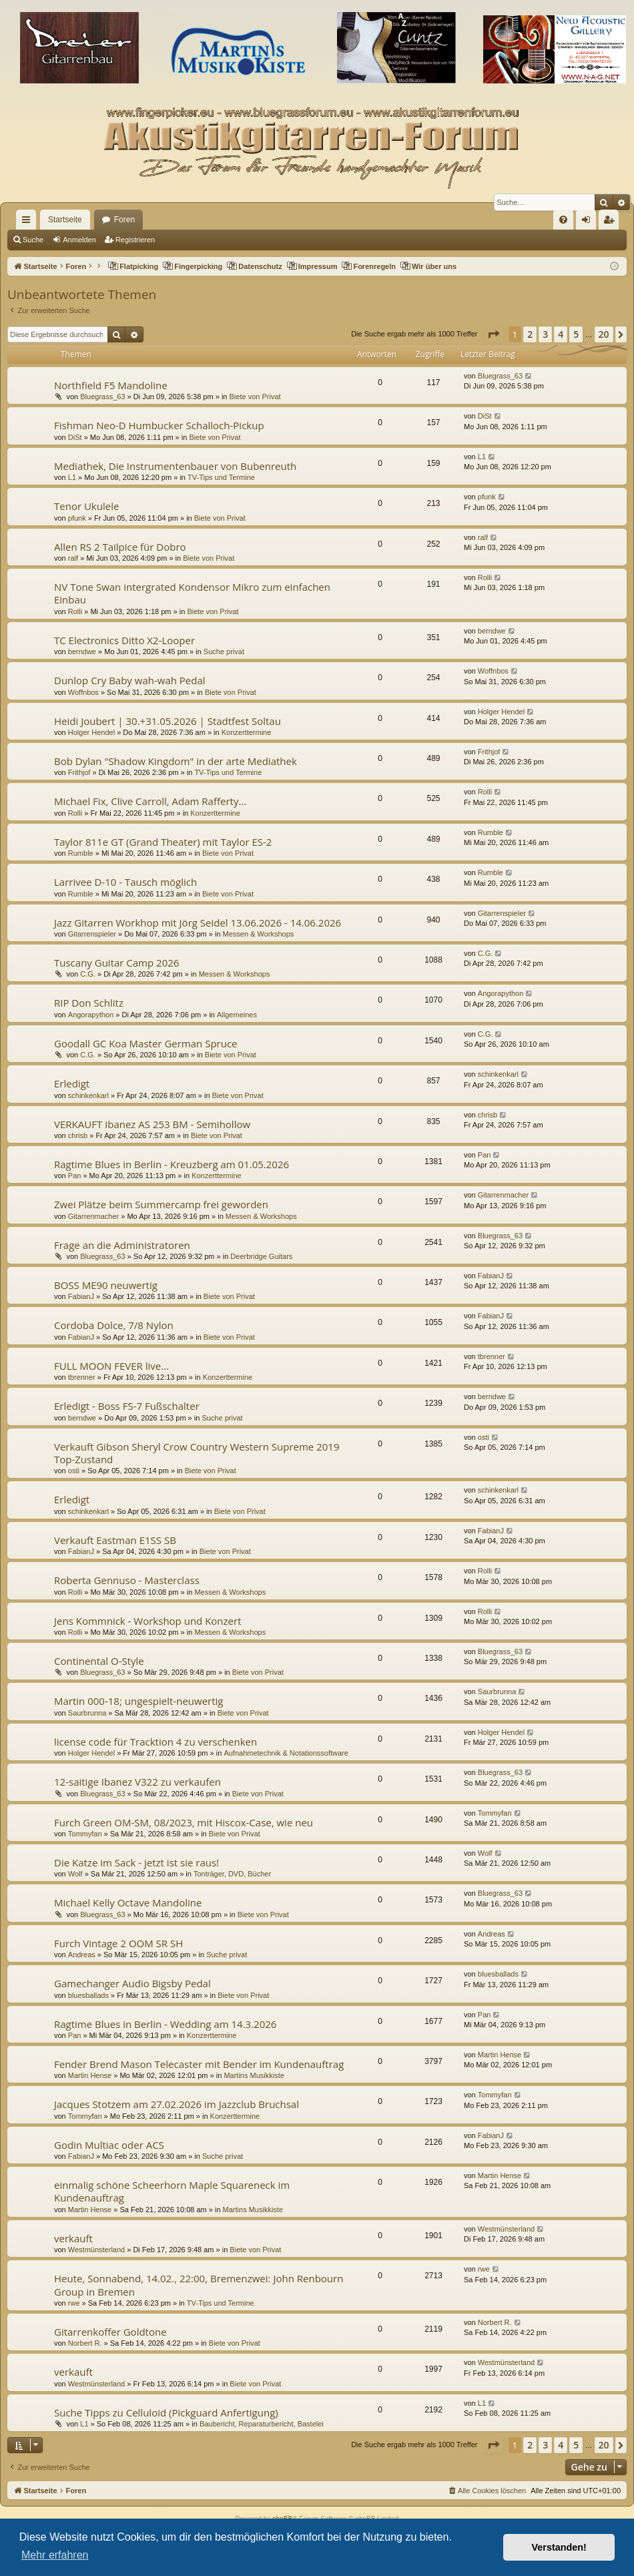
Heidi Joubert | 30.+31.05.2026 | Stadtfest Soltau (167, 721)
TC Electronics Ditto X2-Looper (124, 640)
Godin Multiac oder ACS (109, 2144)
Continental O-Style (99, 1660)
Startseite (65, 219)
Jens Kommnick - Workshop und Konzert (148, 1620)
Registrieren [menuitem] (612, 222)
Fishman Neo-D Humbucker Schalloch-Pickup (159, 425)
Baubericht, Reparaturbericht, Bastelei (262, 2424)
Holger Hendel (91, 732)
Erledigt (71, 1083)
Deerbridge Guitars (261, 1256)
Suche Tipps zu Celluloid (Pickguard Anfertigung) (166, 2412)
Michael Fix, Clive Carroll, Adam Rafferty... (150, 801)
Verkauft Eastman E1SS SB (115, 1540)
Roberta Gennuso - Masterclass (127, 1580)
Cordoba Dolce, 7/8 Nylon (114, 1325)
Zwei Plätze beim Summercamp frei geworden (161, 1204)
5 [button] (576, 334)
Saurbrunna (87, 1713)
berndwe (82, 652)
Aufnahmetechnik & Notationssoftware (286, 1753)
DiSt (75, 437)
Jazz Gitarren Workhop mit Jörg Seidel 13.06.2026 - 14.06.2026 (197, 922)
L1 (72, 477)
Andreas (81, 1955)
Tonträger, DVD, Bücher (232, 1874)
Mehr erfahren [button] (55, 2555)
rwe (74, 2303)
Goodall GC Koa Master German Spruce (146, 1043)
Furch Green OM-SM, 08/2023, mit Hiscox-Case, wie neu (183, 1822)
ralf (73, 558)
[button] (493, 334)
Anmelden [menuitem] (589, 222)
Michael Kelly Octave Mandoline (128, 1902)
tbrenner (81, 1377)
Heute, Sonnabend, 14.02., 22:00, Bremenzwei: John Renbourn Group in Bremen (198, 2285)
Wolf (75, 1874)
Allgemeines (237, 1015)
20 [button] (604, 334)
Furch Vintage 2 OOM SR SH (118, 1943)
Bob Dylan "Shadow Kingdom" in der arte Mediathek (175, 761)
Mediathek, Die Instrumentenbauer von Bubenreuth (175, 466)
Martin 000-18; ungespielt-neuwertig (138, 1701)
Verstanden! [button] (559, 2547)
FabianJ (81, 1296)
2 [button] (530, 334)
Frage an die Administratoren (122, 1245)
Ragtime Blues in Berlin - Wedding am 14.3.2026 (165, 2024)
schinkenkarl (88, 1095)
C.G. (87, 974)
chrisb (77, 1135)
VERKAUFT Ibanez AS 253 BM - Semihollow (152, 1124)
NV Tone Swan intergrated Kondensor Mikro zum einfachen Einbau (192, 593)
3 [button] (545, 334)
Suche (33, 240)
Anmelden (79, 240)
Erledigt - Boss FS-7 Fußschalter (127, 1405)
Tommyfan (85, 1834)
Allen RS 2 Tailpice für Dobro (120, 546)
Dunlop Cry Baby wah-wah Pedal (130, 680)
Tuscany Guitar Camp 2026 (116, 962)
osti (73, 1471)
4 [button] (560, 334)
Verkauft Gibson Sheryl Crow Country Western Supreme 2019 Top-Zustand (196, 1453)
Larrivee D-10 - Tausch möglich (125, 881)
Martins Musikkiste (254, 2075)
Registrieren (135, 240)
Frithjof (79, 772)
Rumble (80, 853)
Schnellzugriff (28, 222)
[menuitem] (563, 220)
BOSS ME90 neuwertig (105, 1285)
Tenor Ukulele (86, 506)
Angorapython (91, 1015)
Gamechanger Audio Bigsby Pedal (132, 1983)
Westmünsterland (96, 2250)
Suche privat (224, 652)
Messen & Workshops (258, 934)
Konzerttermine (247, 732)
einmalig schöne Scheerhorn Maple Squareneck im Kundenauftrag (172, 2191)
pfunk (77, 518)
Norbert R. (85, 2343)
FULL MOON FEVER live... (111, 1365)
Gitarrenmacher (93, 1216)
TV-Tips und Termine (221, 477)
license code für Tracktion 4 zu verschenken (155, 1741)
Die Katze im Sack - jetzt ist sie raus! (136, 1862)
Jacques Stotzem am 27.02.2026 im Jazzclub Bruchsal (176, 2104)
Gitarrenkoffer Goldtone (110, 2331)
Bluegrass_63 (102, 397)
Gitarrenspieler (92, 934)
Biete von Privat (255, 397)
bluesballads (88, 1995)
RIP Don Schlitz (88, 1002)
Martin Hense (89, 2075)
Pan (74, 1176)
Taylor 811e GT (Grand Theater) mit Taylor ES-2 (163, 841)
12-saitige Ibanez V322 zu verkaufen (137, 1781)
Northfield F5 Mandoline (111, 385)
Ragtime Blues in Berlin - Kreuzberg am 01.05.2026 (171, 1164)
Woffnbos (83, 692)
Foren (124, 219)
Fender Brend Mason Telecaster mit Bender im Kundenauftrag (199, 2064)
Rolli (75, 611)
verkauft (73, 2238)
